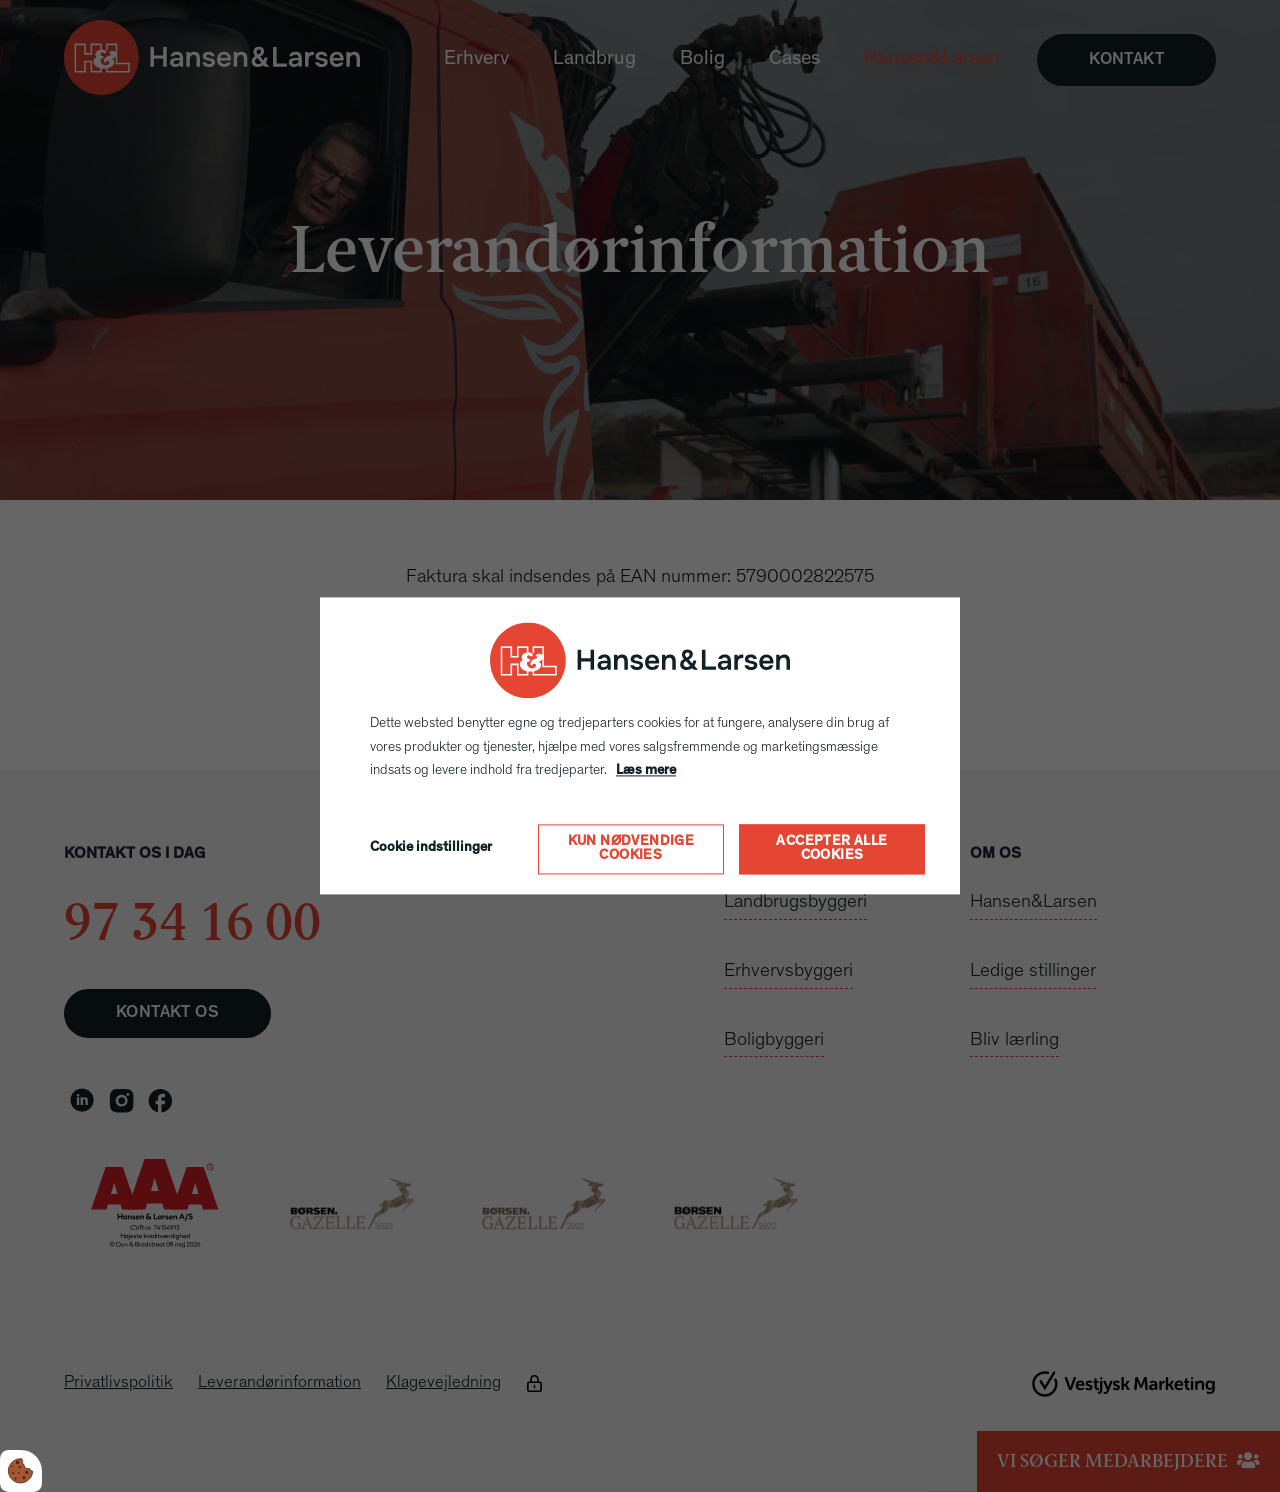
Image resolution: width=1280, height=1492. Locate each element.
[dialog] (640, 745)
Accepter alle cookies (831, 850)
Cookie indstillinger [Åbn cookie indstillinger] (431, 849)
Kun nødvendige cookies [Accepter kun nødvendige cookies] (631, 850)
